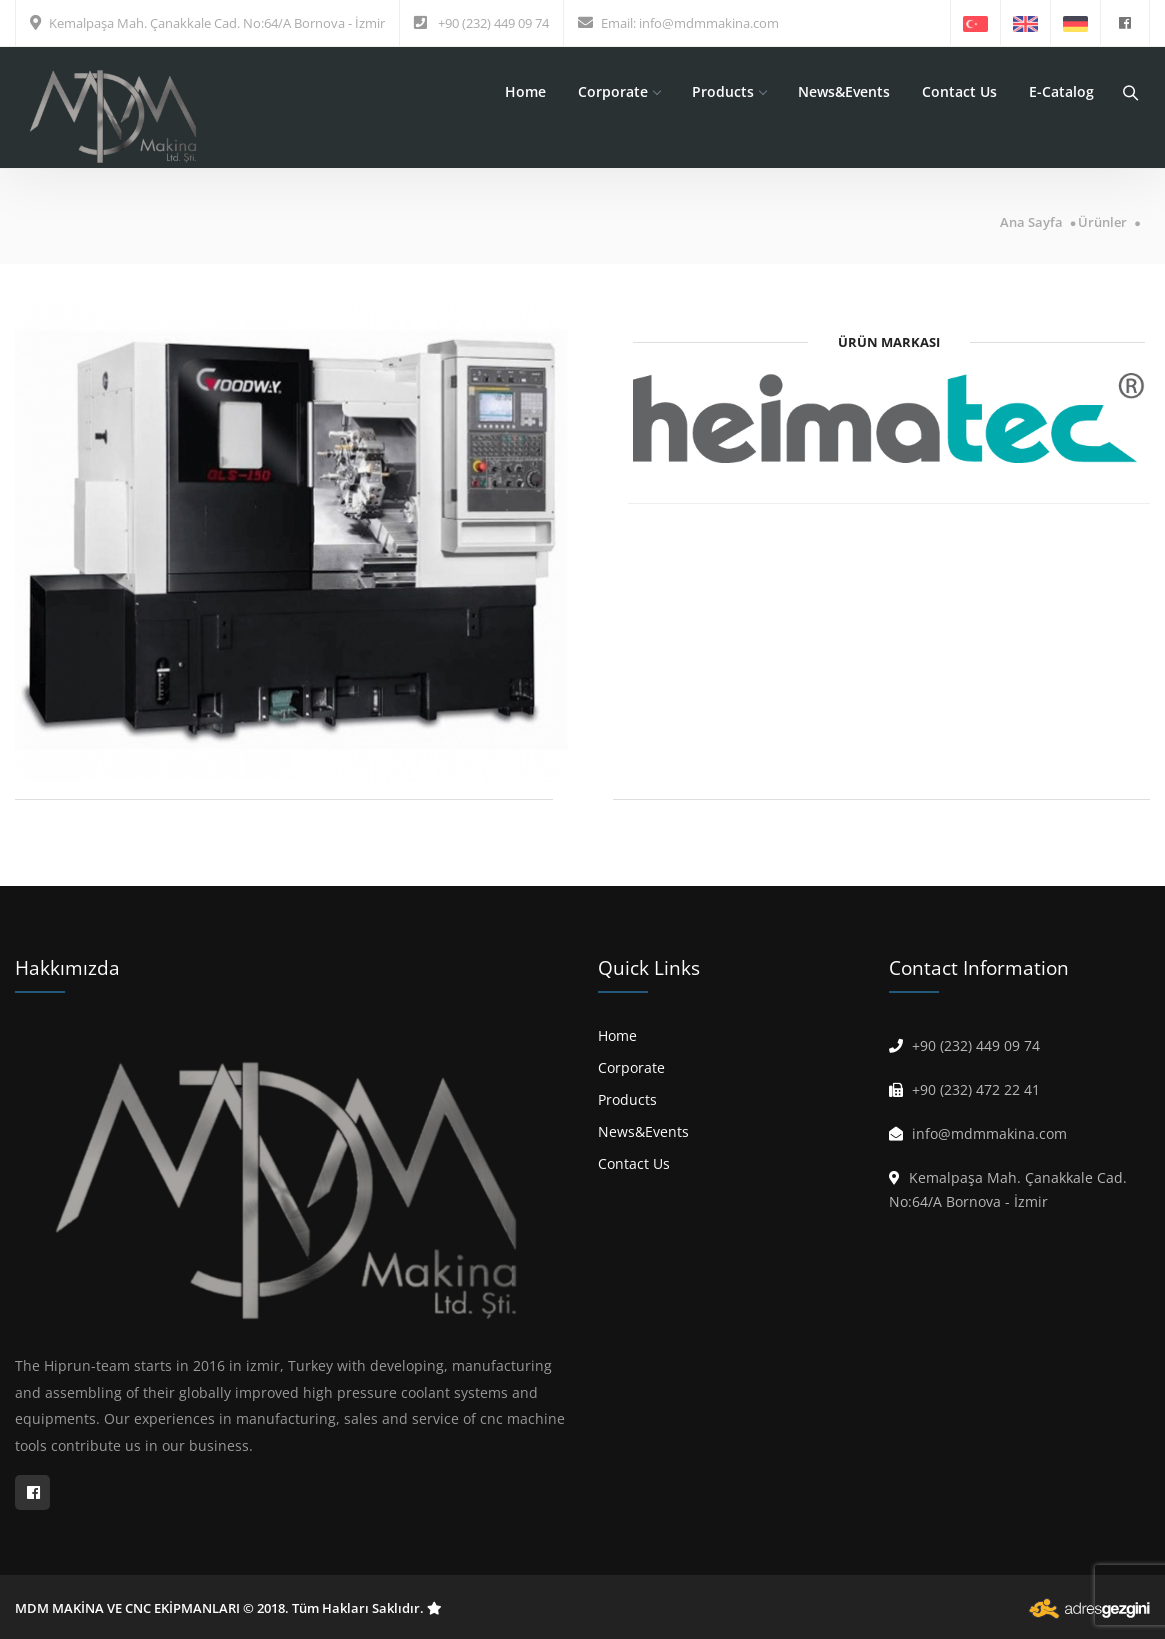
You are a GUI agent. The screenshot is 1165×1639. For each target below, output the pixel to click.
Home (525, 91)
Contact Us (959, 91)
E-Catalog (1061, 91)
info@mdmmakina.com (709, 23)
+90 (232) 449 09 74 (493, 23)
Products (729, 91)
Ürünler (1102, 222)
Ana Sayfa (1031, 222)
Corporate (619, 91)
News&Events (844, 91)
